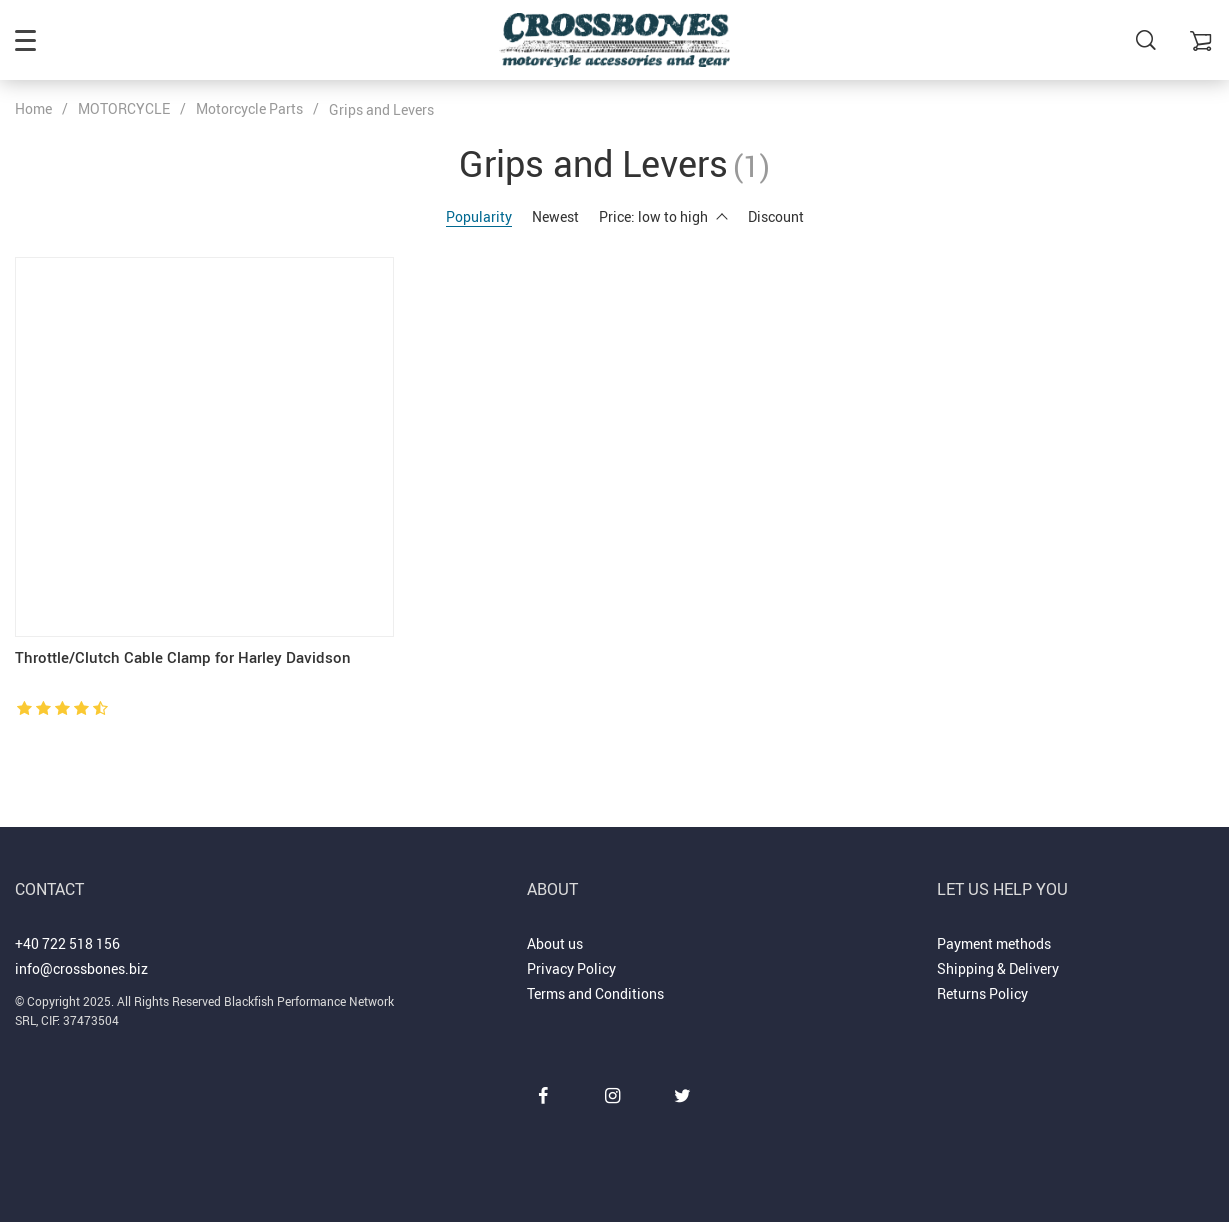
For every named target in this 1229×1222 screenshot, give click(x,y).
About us (555, 943)
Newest (555, 216)
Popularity (479, 216)
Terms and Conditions (595, 993)
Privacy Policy (571, 968)
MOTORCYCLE (124, 108)
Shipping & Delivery (998, 968)
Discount (776, 216)
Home (33, 108)
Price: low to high (663, 216)
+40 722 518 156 (67, 943)
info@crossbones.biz (81, 968)
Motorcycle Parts (249, 108)
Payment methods (994, 943)
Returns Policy (982, 993)
